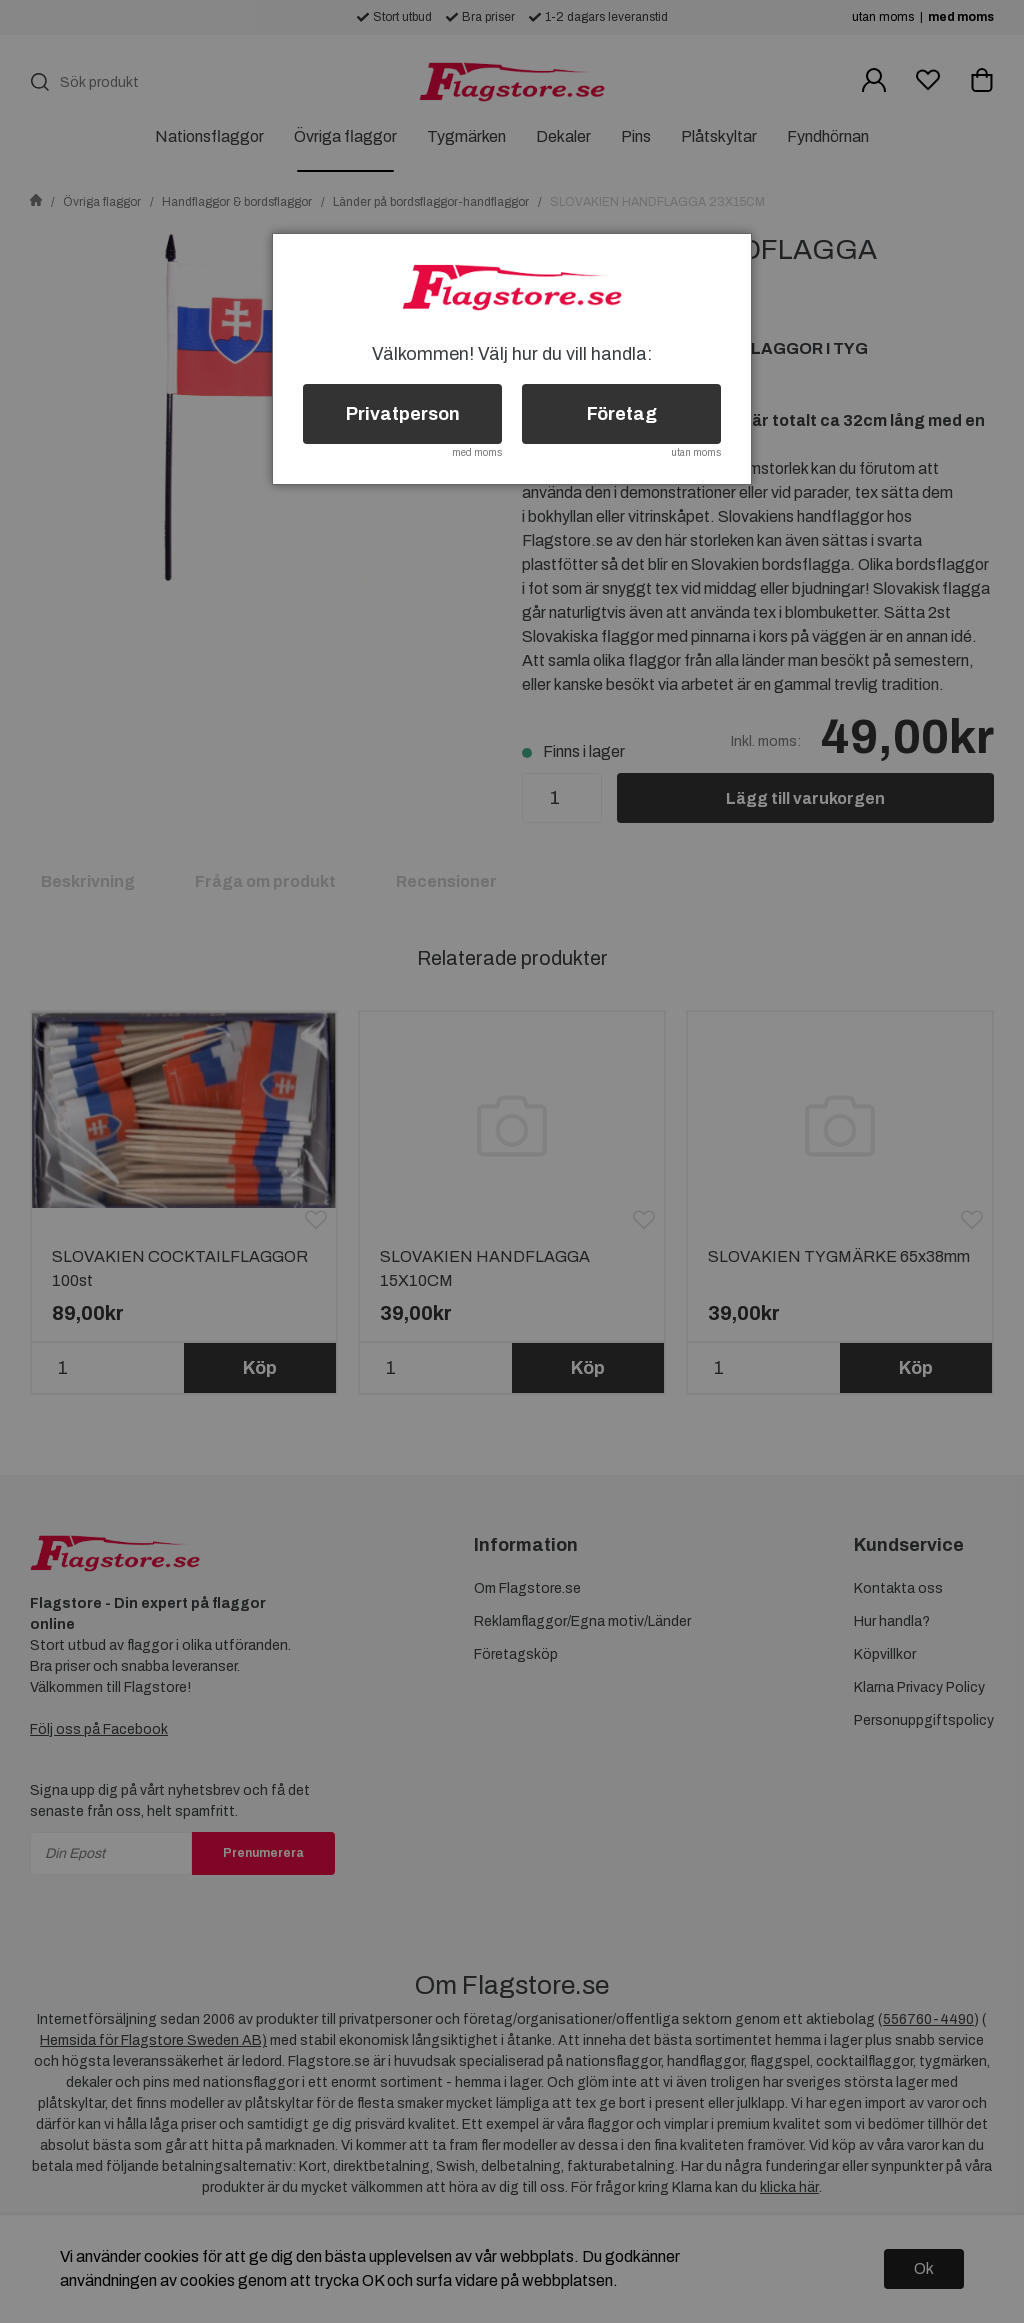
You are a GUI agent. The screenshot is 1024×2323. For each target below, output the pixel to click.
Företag (622, 414)
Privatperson (403, 414)
